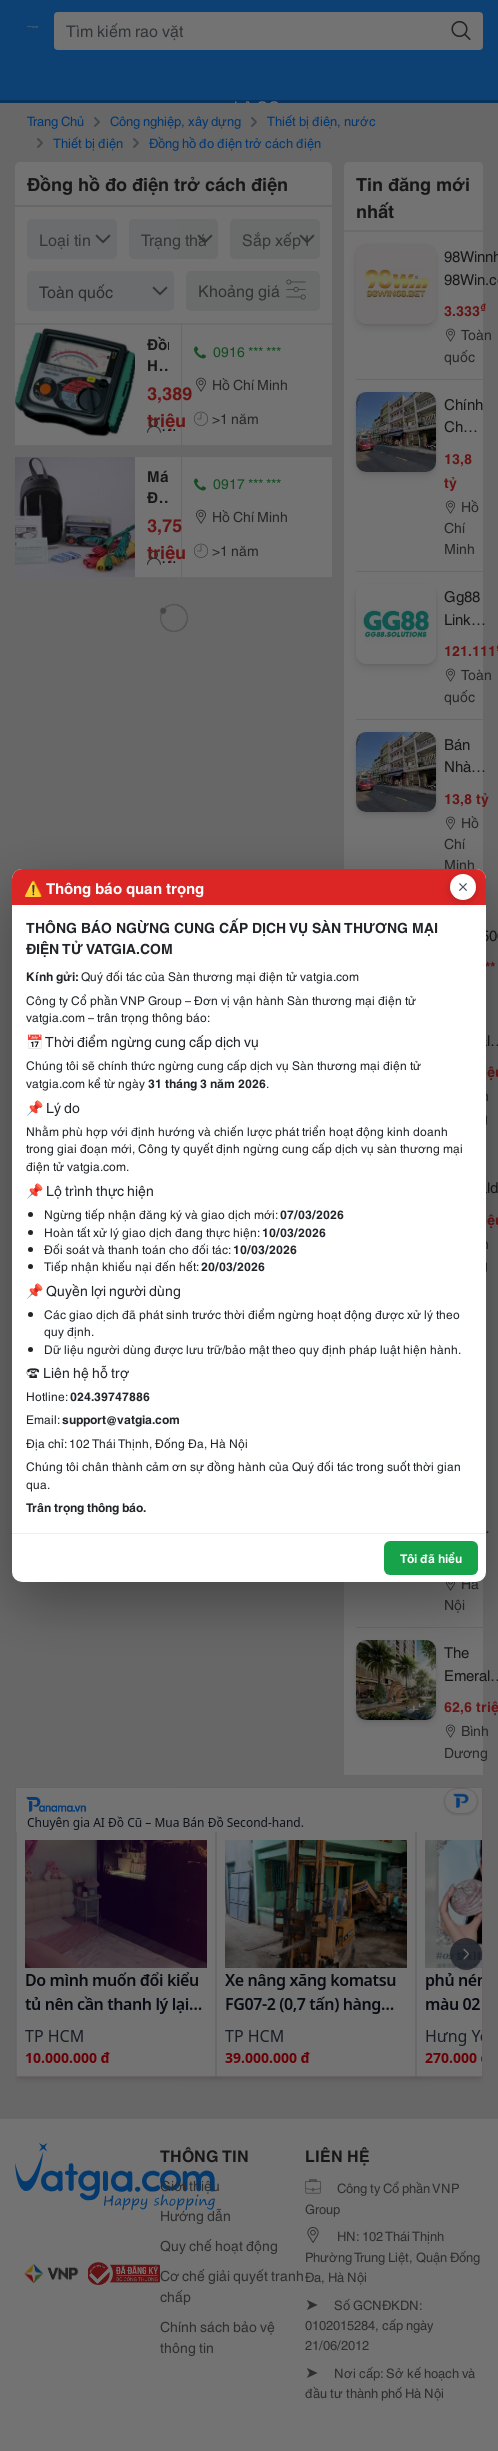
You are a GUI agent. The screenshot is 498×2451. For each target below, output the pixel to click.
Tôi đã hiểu (431, 1557)
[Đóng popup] (463, 887)
